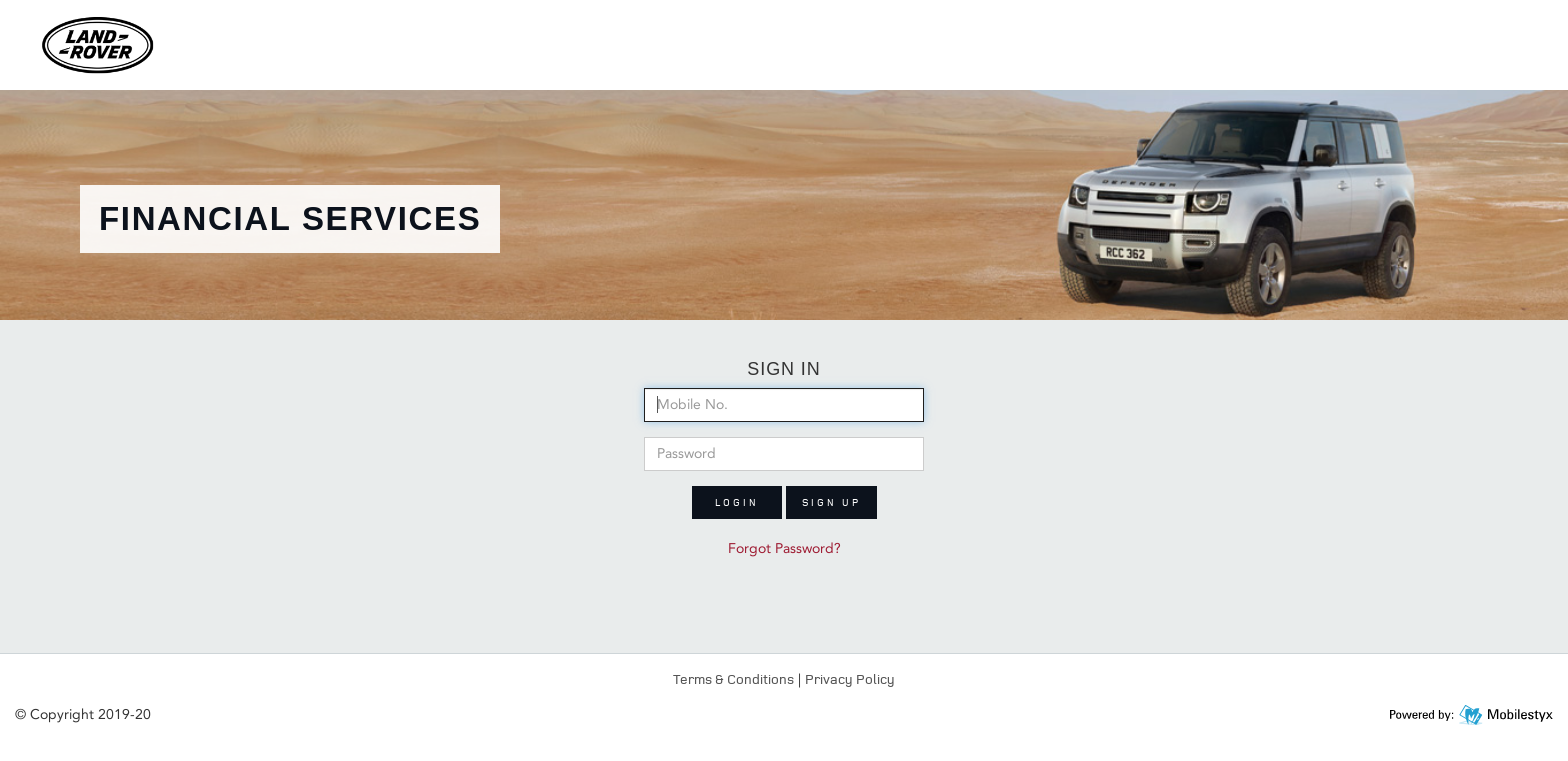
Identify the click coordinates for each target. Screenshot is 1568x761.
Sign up (831, 502)
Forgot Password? (784, 548)
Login (737, 502)
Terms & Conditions (733, 678)
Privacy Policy (850, 678)
